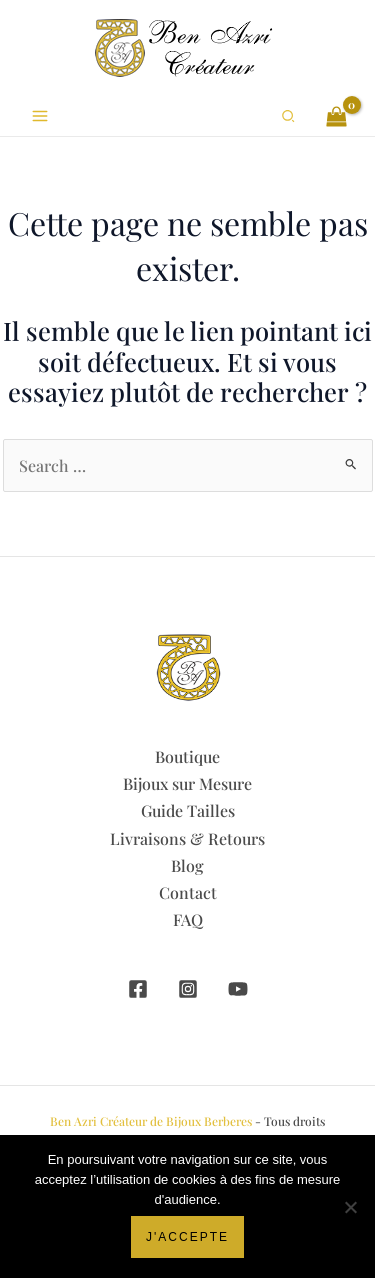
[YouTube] (238, 989)
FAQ (188, 919)
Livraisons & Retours (187, 838)
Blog (187, 865)
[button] (289, 116)
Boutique (187, 756)
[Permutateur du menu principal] (40, 116)
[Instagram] (188, 989)
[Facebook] (138, 989)
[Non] (350, 1207)
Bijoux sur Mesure (187, 783)
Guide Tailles (188, 810)
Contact (188, 892)
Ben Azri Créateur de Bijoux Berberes (151, 1121)
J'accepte (187, 1237)
